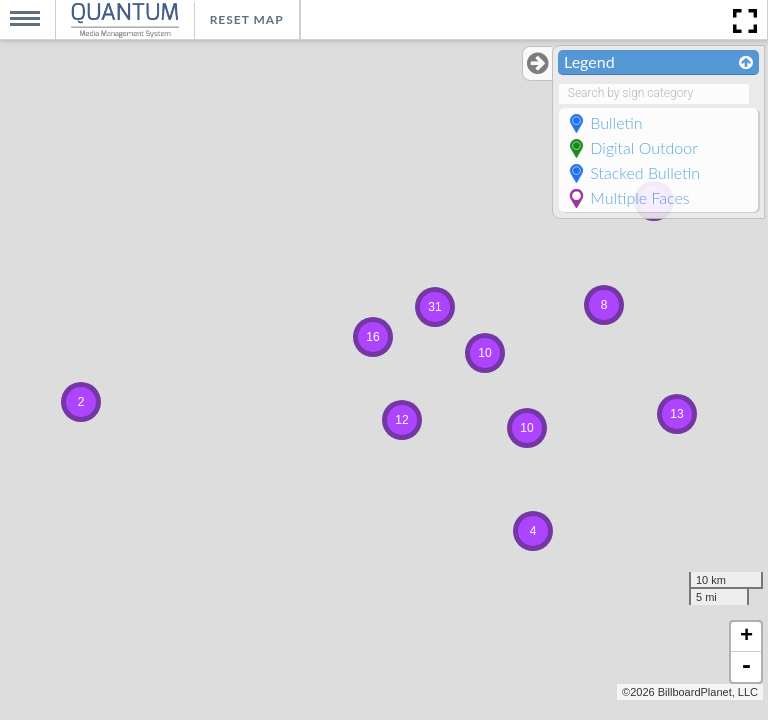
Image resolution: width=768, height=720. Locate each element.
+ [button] (746, 637)
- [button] (746, 667)
